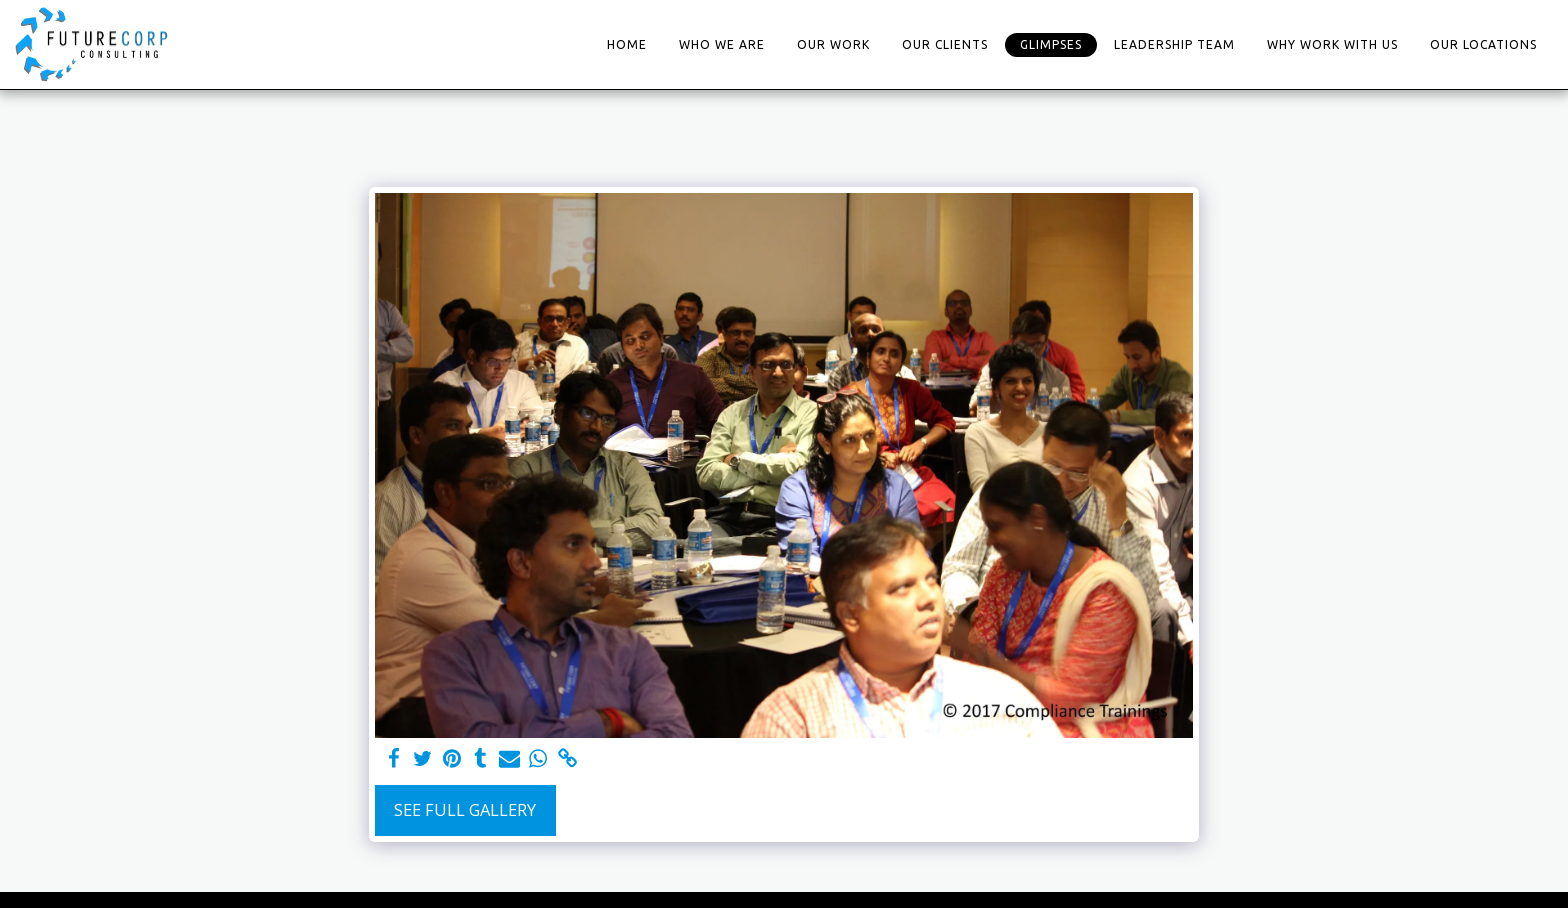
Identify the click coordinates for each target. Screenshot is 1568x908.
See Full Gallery (465, 809)
